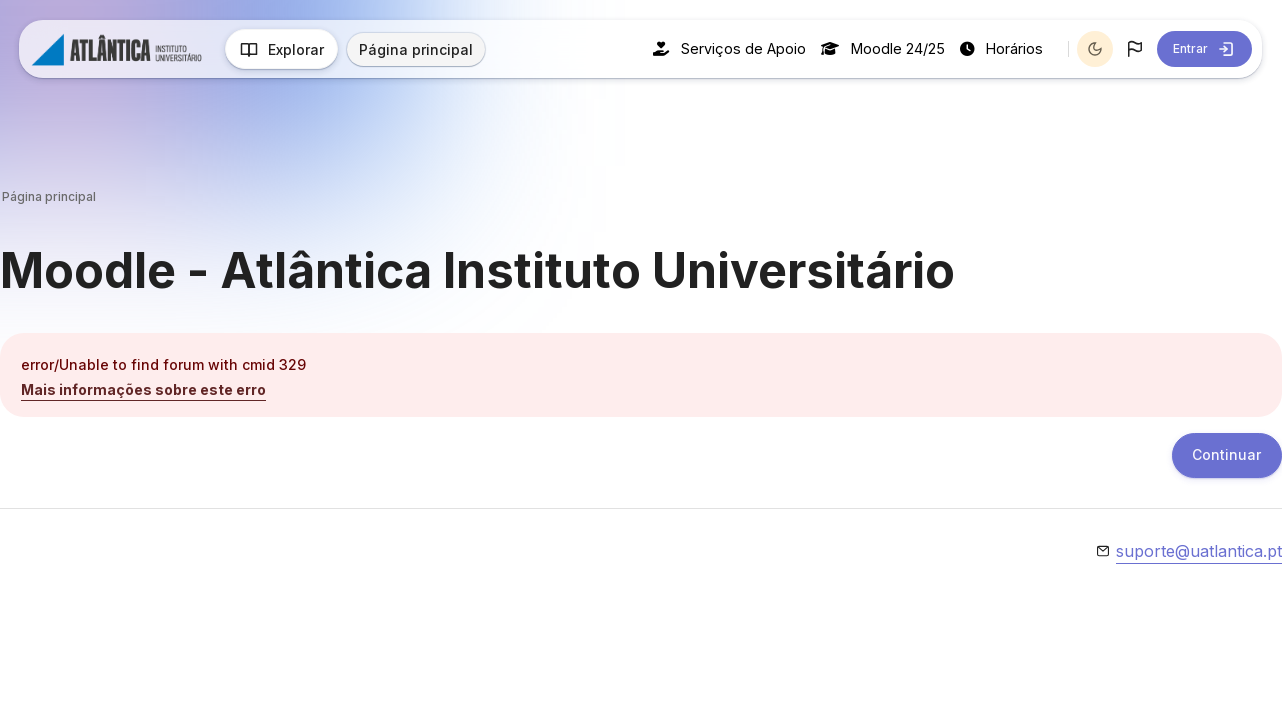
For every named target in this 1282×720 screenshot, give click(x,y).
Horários (1001, 48)
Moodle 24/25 (883, 48)
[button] (1135, 49)
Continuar (1226, 456)
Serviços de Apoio (729, 48)
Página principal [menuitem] (417, 49)
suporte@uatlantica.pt (1199, 552)
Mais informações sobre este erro (143, 389)
